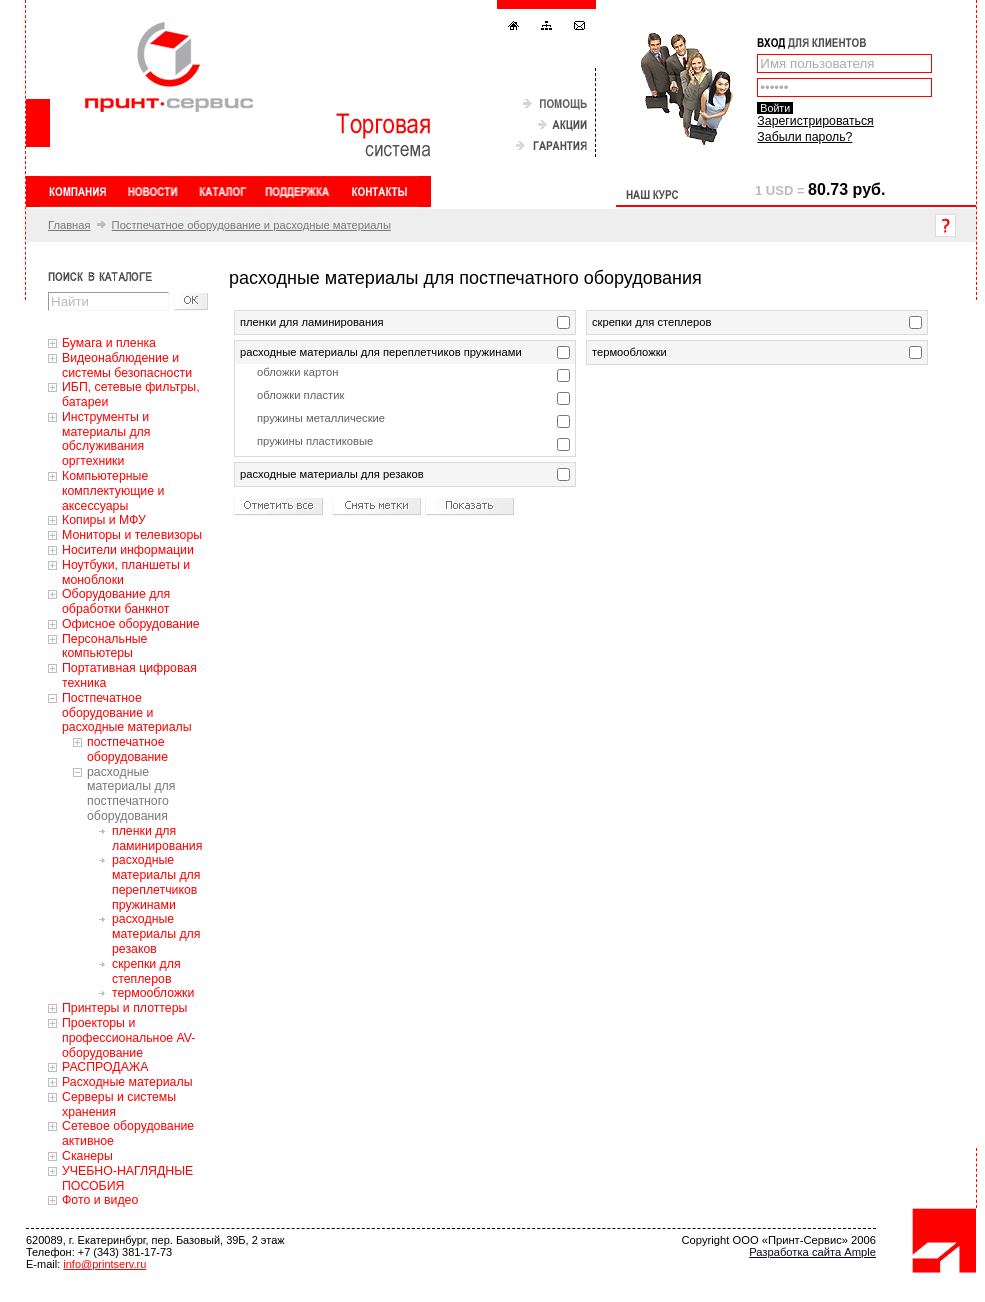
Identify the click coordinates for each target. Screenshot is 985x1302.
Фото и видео (100, 1200)
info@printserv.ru (104, 1264)
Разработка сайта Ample (812, 1252)
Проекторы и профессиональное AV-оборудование (128, 1038)
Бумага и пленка (109, 343)
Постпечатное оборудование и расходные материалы (251, 225)
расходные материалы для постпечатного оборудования (131, 794)
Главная (69, 225)
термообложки (153, 993)
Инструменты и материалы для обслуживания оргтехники (106, 439)
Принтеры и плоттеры (124, 1008)
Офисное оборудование (131, 624)
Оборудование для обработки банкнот (116, 601)
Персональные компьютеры (104, 646)
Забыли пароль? (804, 137)
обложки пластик (300, 395)
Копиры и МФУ (104, 520)
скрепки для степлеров (146, 971)
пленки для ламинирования (157, 838)
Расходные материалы (127, 1082)
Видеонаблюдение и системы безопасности (127, 365)
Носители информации (128, 550)
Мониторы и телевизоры (132, 535)
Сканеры (87, 1156)
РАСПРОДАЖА (105, 1067)
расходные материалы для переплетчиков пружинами (156, 882)
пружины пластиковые (315, 441)
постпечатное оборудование (127, 749)
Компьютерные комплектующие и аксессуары (113, 491)
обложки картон (297, 372)
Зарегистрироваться (815, 121)
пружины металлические (321, 418)
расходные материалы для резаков (156, 934)
